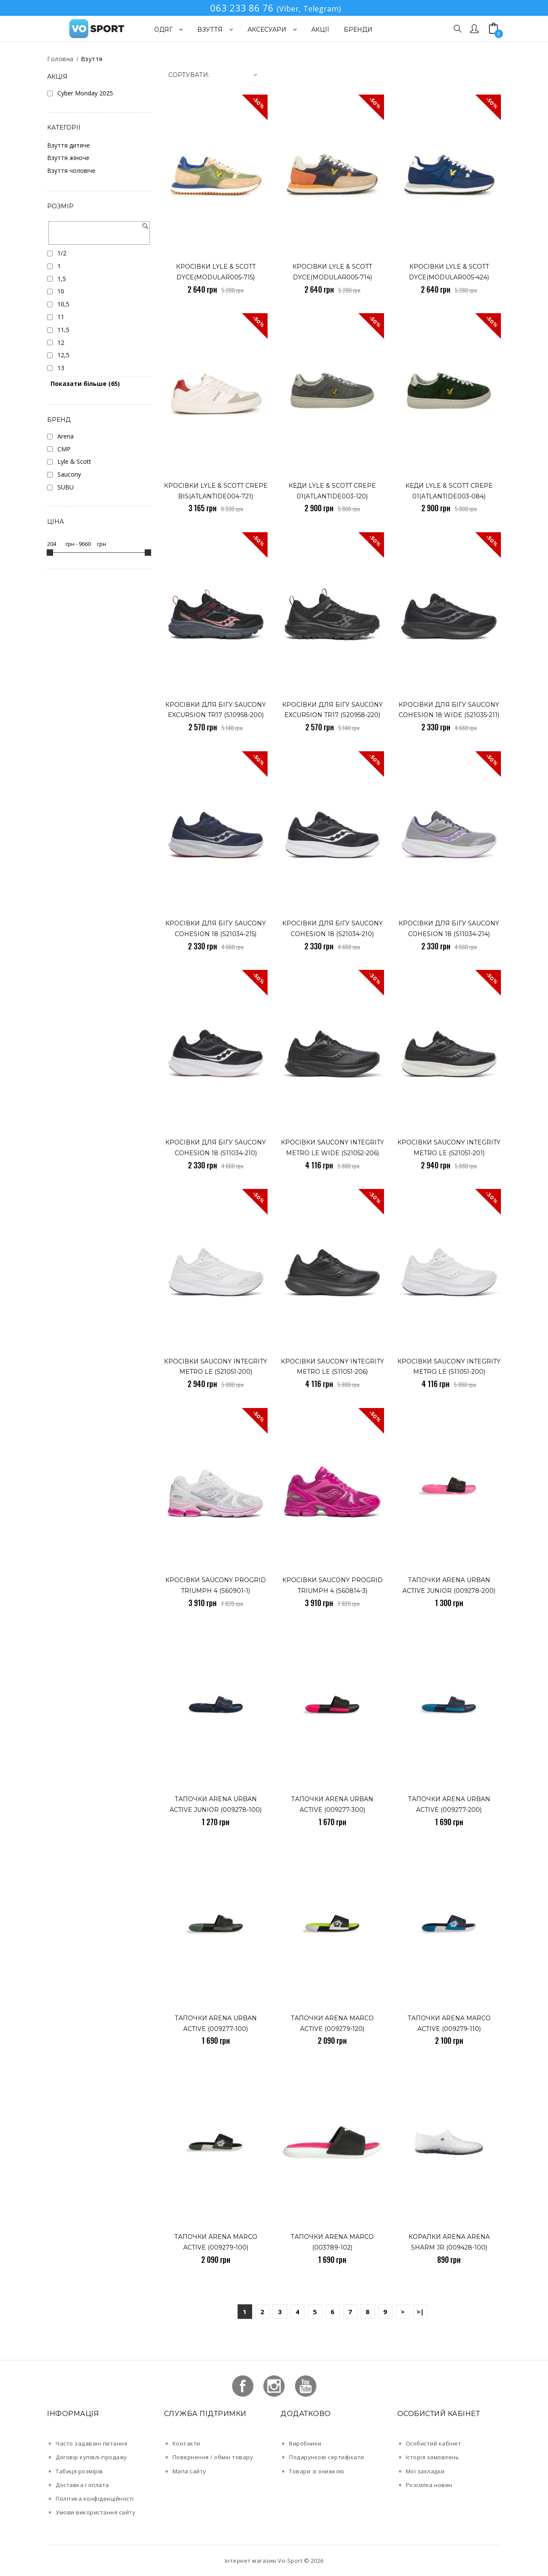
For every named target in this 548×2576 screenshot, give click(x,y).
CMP (64, 449)
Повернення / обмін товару (213, 2457)
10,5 (63, 304)
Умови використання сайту (95, 2512)
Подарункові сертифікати (326, 2457)
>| (420, 2311)
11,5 (63, 330)
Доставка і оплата (82, 2485)
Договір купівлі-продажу (91, 2457)
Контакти (186, 2443)
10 (60, 291)
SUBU (65, 487)
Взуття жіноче (68, 158)
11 (60, 317)
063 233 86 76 (242, 7)
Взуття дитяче (68, 145)
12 (60, 342)
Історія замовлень (432, 2457)
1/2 (61, 253)
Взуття (92, 59)
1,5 (61, 279)
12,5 (63, 355)
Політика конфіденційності (95, 2498)
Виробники (305, 2443)
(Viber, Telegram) (309, 8)
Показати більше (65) (85, 383)
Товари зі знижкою (317, 2471)
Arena (65, 436)
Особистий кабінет (434, 2443)
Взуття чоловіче (71, 170)
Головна (60, 59)
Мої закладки (425, 2471)
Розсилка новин (429, 2485)
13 (60, 368)
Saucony (69, 474)
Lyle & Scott (74, 461)
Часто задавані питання (91, 2443)
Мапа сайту (189, 2471)
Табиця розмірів (79, 2471)
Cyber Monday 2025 (85, 93)
